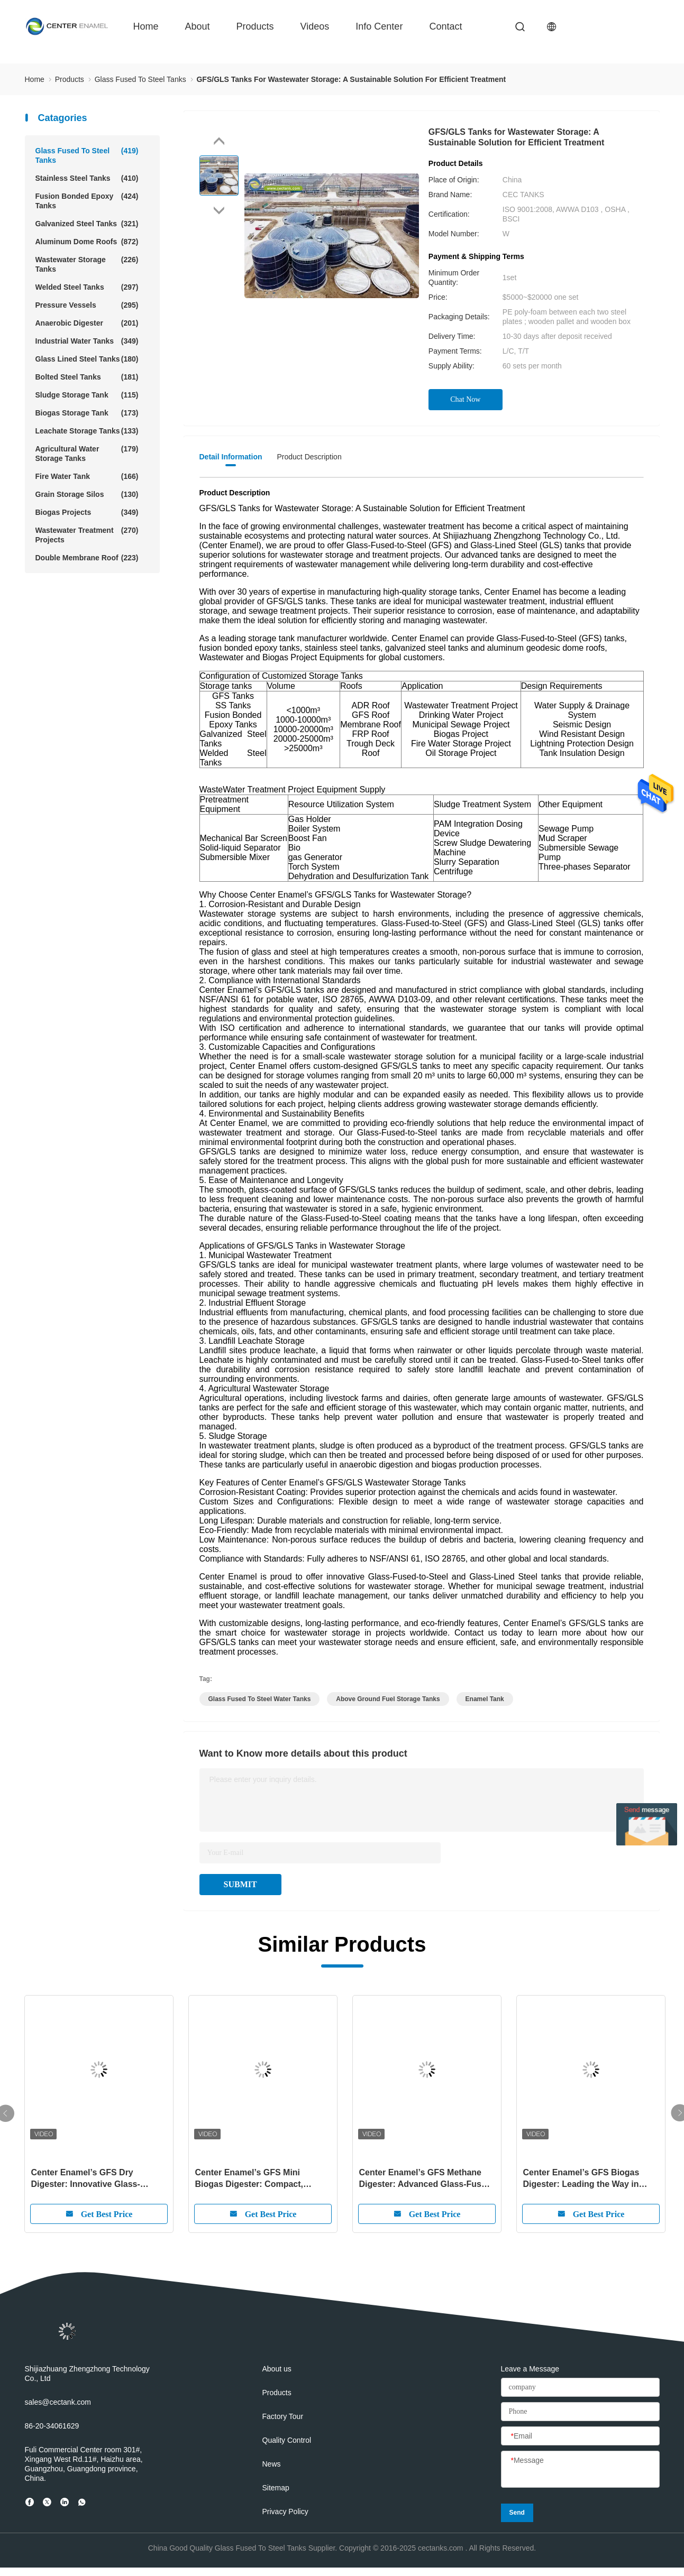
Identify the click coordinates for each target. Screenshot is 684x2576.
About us (276, 2369)
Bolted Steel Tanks (87, 377)
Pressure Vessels (87, 305)
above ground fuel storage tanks (388, 1699)
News (271, 2464)
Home (146, 26)
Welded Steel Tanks (87, 287)
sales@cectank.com (58, 2402)
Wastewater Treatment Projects (87, 534)
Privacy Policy (285, 2511)
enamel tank (485, 1699)
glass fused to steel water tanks (259, 1699)
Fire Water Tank (87, 476)
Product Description (309, 457)
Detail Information (230, 457)
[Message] (580, 2469)
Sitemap (275, 2487)
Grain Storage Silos (87, 494)
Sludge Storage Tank (87, 395)
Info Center (379, 26)
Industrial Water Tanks (87, 341)
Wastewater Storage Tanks (87, 264)
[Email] (580, 2436)
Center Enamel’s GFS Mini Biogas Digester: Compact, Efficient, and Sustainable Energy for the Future (262, 2179)
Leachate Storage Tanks (87, 431)
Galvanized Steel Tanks (87, 223)
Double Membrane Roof (87, 557)
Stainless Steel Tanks (87, 178)
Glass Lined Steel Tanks (87, 359)
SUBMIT (240, 1884)
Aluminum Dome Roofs (87, 241)
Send (517, 2512)
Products (255, 26)
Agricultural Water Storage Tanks (87, 453)
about (197, 26)
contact (445, 26)
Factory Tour (283, 2416)
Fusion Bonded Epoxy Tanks (87, 200)
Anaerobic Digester (87, 323)
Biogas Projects (87, 512)
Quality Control (287, 2440)
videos (315, 26)
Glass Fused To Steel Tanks (87, 155)
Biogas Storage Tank (87, 413)
